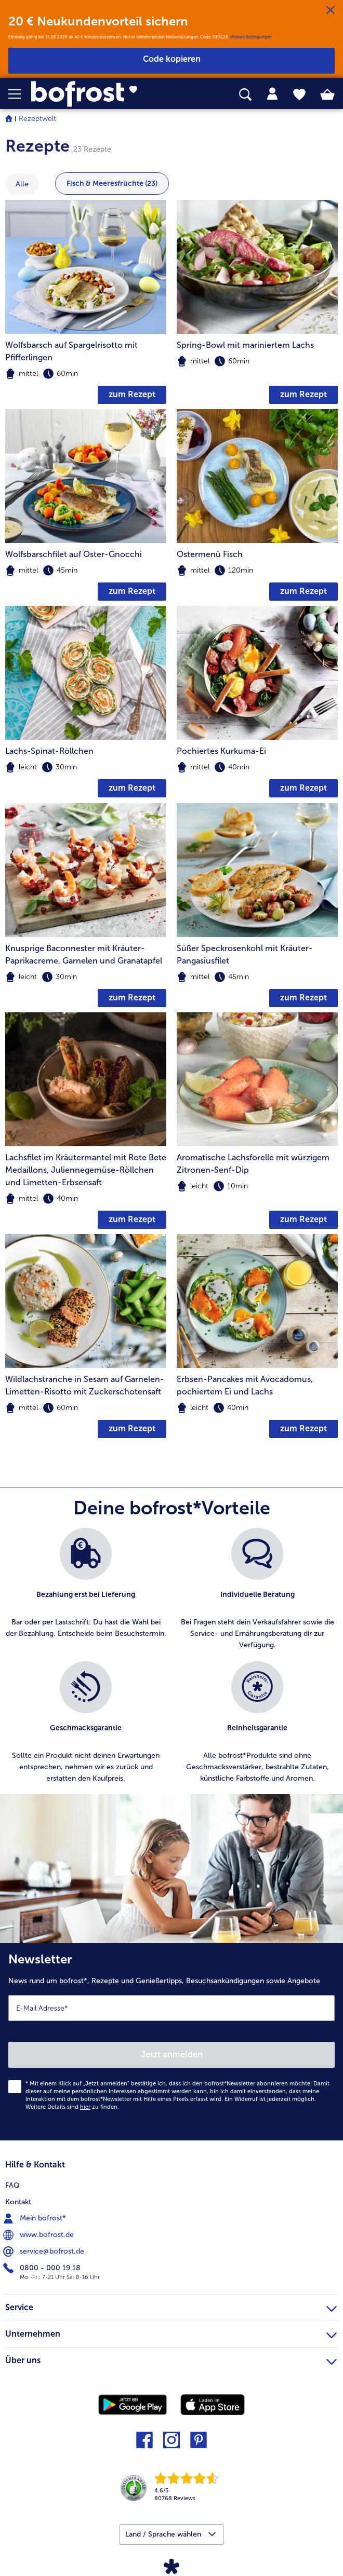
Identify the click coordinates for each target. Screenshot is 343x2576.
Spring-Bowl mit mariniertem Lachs (245, 345)
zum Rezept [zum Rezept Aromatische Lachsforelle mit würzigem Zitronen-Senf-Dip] (303, 1219)
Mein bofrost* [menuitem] (35, 2218)
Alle (22, 184)
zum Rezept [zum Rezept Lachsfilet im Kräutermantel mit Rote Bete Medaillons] (132, 1219)
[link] (96, 94)
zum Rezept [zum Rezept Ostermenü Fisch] (303, 591)
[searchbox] (245, 95)
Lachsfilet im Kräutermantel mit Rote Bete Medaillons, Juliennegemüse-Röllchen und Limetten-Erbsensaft (85, 1170)
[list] (171, 1661)
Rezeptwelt (37, 118)
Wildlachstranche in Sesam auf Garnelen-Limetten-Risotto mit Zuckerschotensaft (84, 1385)
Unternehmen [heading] (171, 2332)
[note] (85, 374)
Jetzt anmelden (172, 2054)
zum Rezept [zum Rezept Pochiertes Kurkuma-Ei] (303, 788)
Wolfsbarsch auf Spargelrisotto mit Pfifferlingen (71, 351)
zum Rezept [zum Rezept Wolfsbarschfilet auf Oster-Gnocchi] (132, 591)
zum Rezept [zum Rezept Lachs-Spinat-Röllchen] (132, 788)
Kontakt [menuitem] (18, 2202)
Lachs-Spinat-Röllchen (49, 751)
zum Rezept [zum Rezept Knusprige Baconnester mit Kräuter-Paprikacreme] (132, 997)
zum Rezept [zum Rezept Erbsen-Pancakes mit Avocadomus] (303, 1428)
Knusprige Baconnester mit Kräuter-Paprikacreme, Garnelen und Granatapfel (83, 954)
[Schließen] (330, 10)
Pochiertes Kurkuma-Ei (221, 751)
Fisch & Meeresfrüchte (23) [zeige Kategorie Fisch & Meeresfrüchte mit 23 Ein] (112, 183)
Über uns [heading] (171, 2359)
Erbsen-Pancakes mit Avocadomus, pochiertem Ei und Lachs (245, 1385)
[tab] (272, 94)
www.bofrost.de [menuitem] (39, 2235)
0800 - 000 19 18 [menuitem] (43, 2268)
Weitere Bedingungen (251, 36)
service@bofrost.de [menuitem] (44, 2251)
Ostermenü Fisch (210, 554)
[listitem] (86, 1589)
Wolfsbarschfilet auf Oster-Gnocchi (73, 554)
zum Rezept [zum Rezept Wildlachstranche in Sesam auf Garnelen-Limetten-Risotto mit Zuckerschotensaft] (132, 1428)
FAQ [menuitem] (12, 2185)
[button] (19, 94)
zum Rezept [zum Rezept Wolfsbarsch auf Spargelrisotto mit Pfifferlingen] (132, 394)
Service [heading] (171, 2306)
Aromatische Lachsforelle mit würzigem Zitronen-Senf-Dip (253, 1164)
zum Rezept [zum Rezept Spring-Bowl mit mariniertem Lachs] (303, 394)
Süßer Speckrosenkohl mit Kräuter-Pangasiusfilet (245, 954)
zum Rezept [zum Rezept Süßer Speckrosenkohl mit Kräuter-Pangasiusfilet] (303, 997)
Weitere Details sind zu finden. (72, 2107)
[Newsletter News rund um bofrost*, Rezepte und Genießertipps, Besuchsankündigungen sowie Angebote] (171, 2041)
